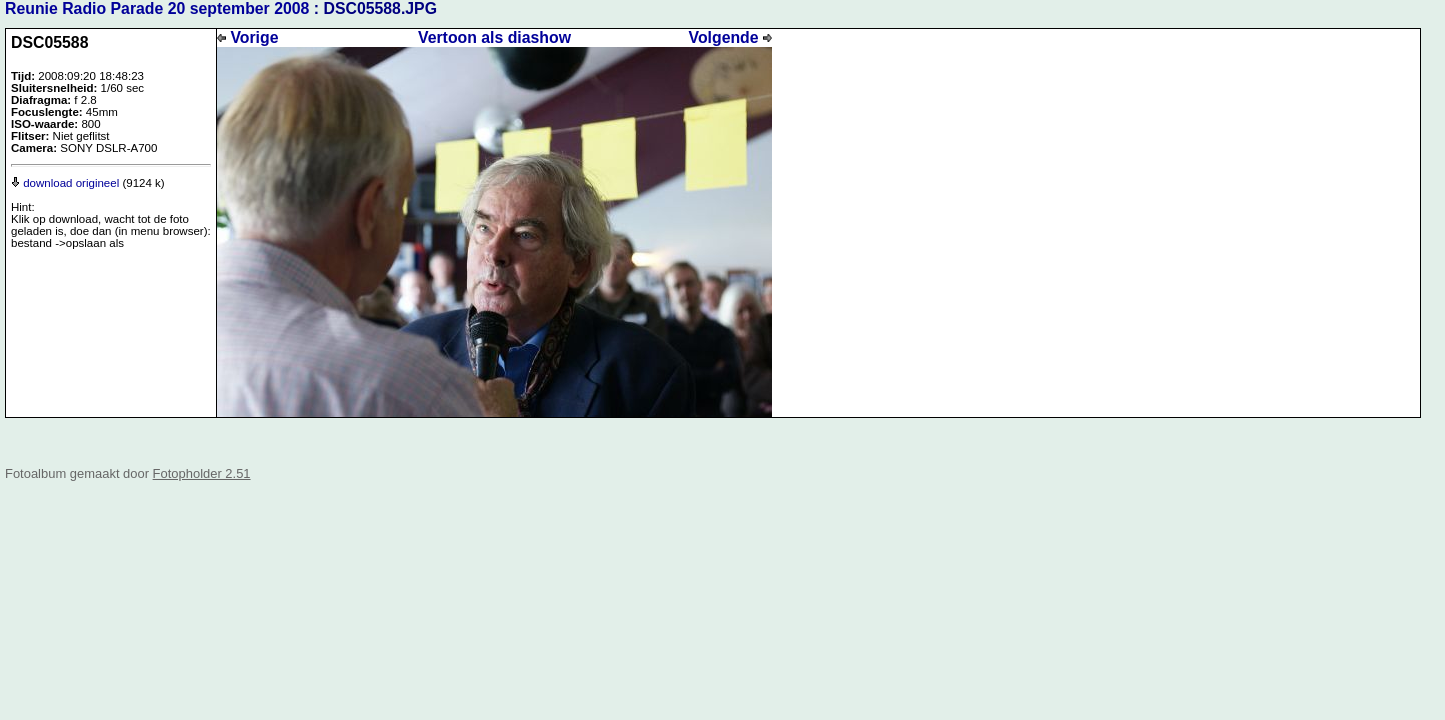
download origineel (65, 183)
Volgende (730, 37)
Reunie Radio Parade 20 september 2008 (157, 8)
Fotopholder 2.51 (202, 473)
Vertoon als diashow (494, 37)
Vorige (247, 37)
